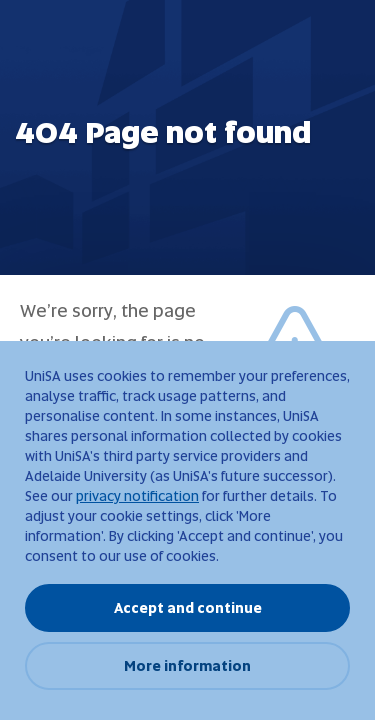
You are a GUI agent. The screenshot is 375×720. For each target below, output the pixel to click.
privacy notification (137, 496)
